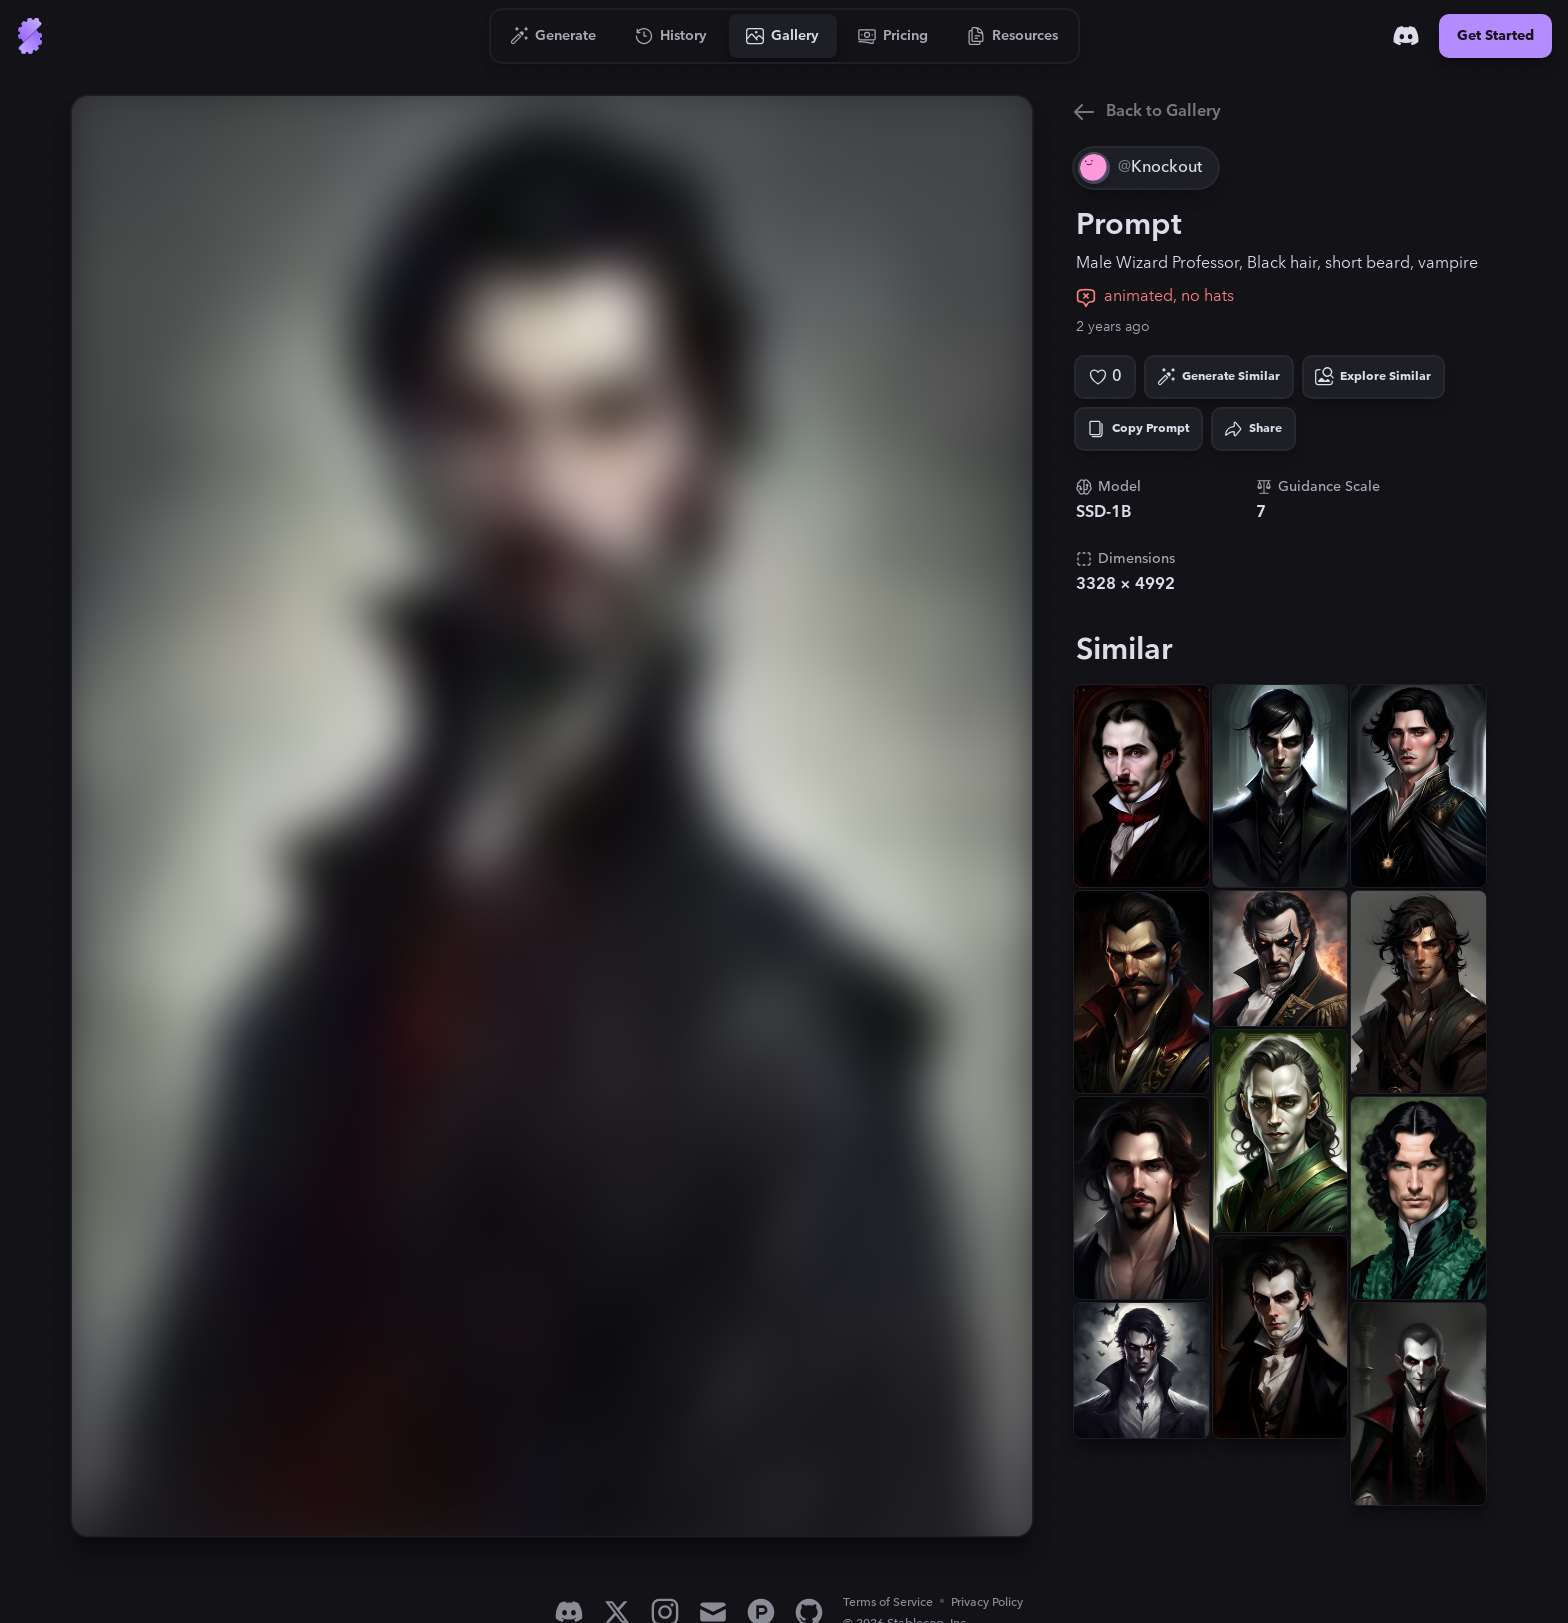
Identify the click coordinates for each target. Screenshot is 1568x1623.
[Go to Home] (30, 36)
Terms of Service (888, 1602)
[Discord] (1406, 36)
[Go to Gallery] (783, 36)
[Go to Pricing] (893, 36)
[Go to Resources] (1013, 36)
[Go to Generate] (553, 36)
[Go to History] (671, 36)
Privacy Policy (987, 1602)
